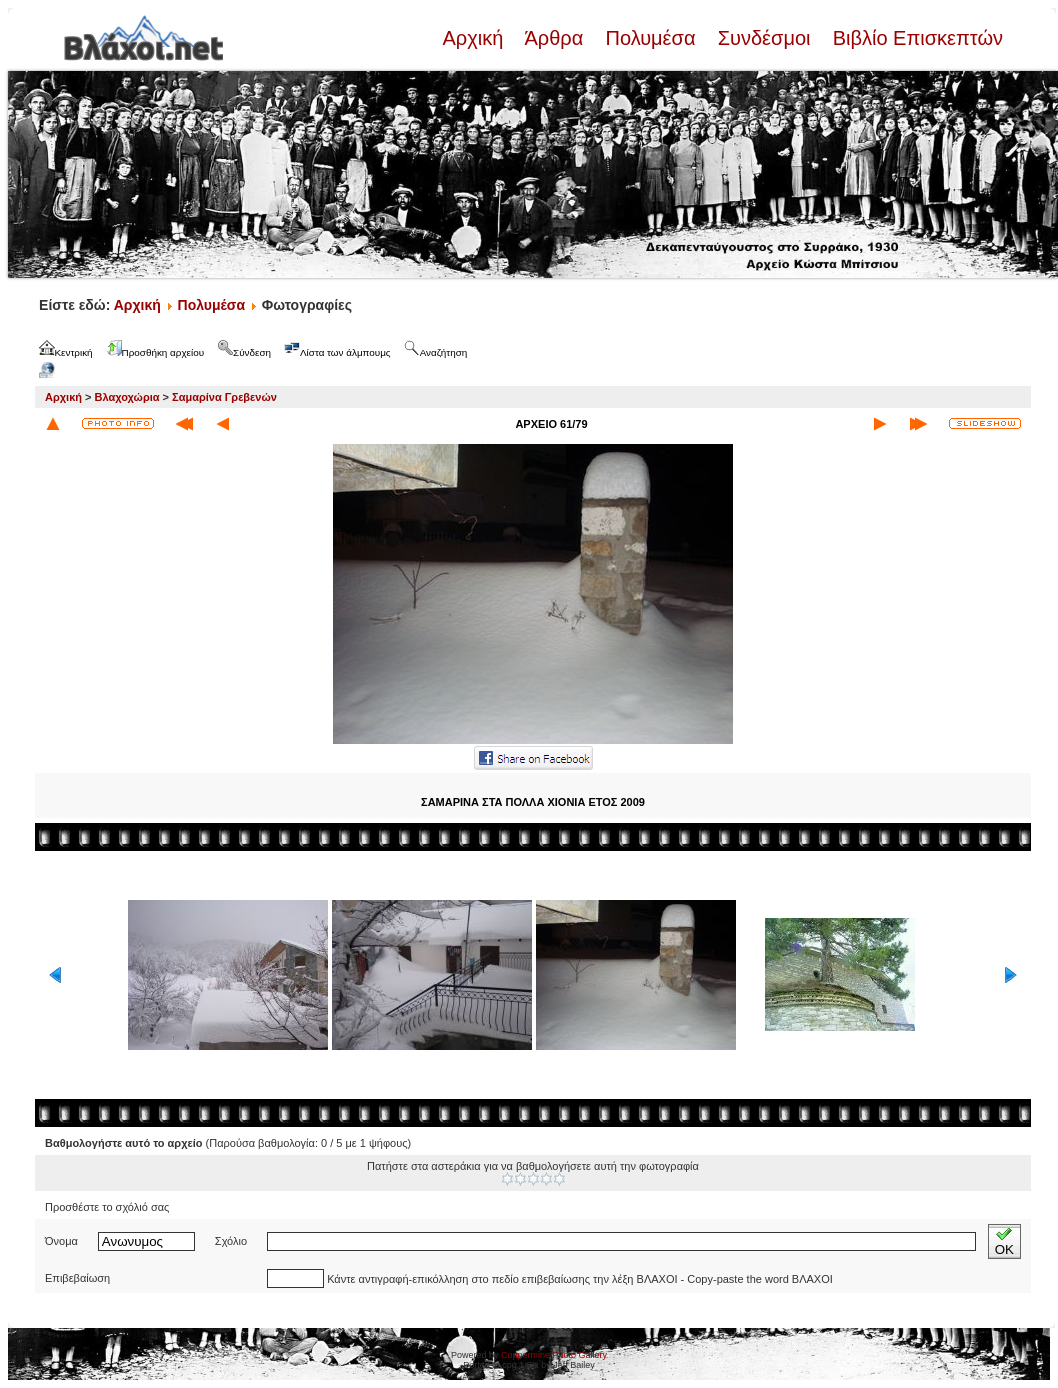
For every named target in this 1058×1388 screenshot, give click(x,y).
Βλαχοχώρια (127, 397)
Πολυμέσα (650, 38)
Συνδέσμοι (764, 38)
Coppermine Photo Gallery (554, 1355)
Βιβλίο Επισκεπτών (915, 38)
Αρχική (475, 38)
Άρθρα (554, 38)
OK (1004, 1241)
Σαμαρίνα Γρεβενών (224, 397)
